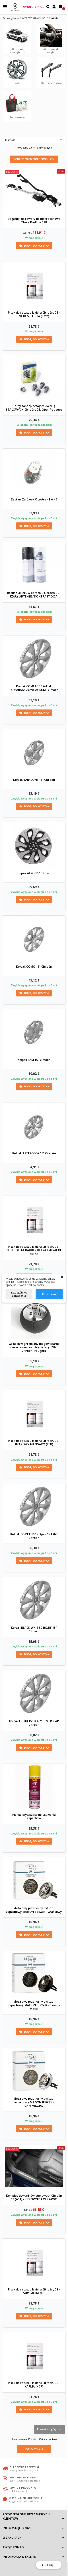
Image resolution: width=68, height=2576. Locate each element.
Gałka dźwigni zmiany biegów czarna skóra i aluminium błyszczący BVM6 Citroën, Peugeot (34, 1347)
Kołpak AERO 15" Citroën (34, 873)
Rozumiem (49, 1294)
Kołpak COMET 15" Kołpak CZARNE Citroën (34, 1536)
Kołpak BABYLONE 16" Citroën (34, 780)
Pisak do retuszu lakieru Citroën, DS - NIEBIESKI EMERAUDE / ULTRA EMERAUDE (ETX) (34, 1250)
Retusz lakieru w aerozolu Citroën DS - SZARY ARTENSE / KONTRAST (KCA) (34, 594)
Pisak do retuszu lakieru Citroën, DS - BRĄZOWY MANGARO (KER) (34, 1442)
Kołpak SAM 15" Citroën (34, 1060)
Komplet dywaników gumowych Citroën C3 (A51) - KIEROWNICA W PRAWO (34, 2197)
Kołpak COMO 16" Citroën (34, 967)
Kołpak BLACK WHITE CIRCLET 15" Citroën (34, 1629)
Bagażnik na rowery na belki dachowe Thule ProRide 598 (34, 220)
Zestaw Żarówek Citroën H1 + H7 (34, 499)
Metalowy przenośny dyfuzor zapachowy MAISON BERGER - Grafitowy (34, 1910)
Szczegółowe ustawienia (19, 1294)
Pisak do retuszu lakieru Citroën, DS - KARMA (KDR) (34, 2384)
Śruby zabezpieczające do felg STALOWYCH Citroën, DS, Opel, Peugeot (34, 408)
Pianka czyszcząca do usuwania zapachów (34, 1816)
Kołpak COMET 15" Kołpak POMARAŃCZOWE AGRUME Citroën (34, 688)
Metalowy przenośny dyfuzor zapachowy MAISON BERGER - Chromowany (34, 2102)
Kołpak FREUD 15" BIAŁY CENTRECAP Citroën (34, 1723)
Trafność (34, 140)
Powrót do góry (49, 2429)
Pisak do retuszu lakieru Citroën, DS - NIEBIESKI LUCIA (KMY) (34, 314)
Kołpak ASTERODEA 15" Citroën (34, 1153)
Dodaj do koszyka (34, 246)
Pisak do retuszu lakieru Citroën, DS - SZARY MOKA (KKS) (34, 2291)
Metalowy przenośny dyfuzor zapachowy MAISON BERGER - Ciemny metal (34, 2005)
